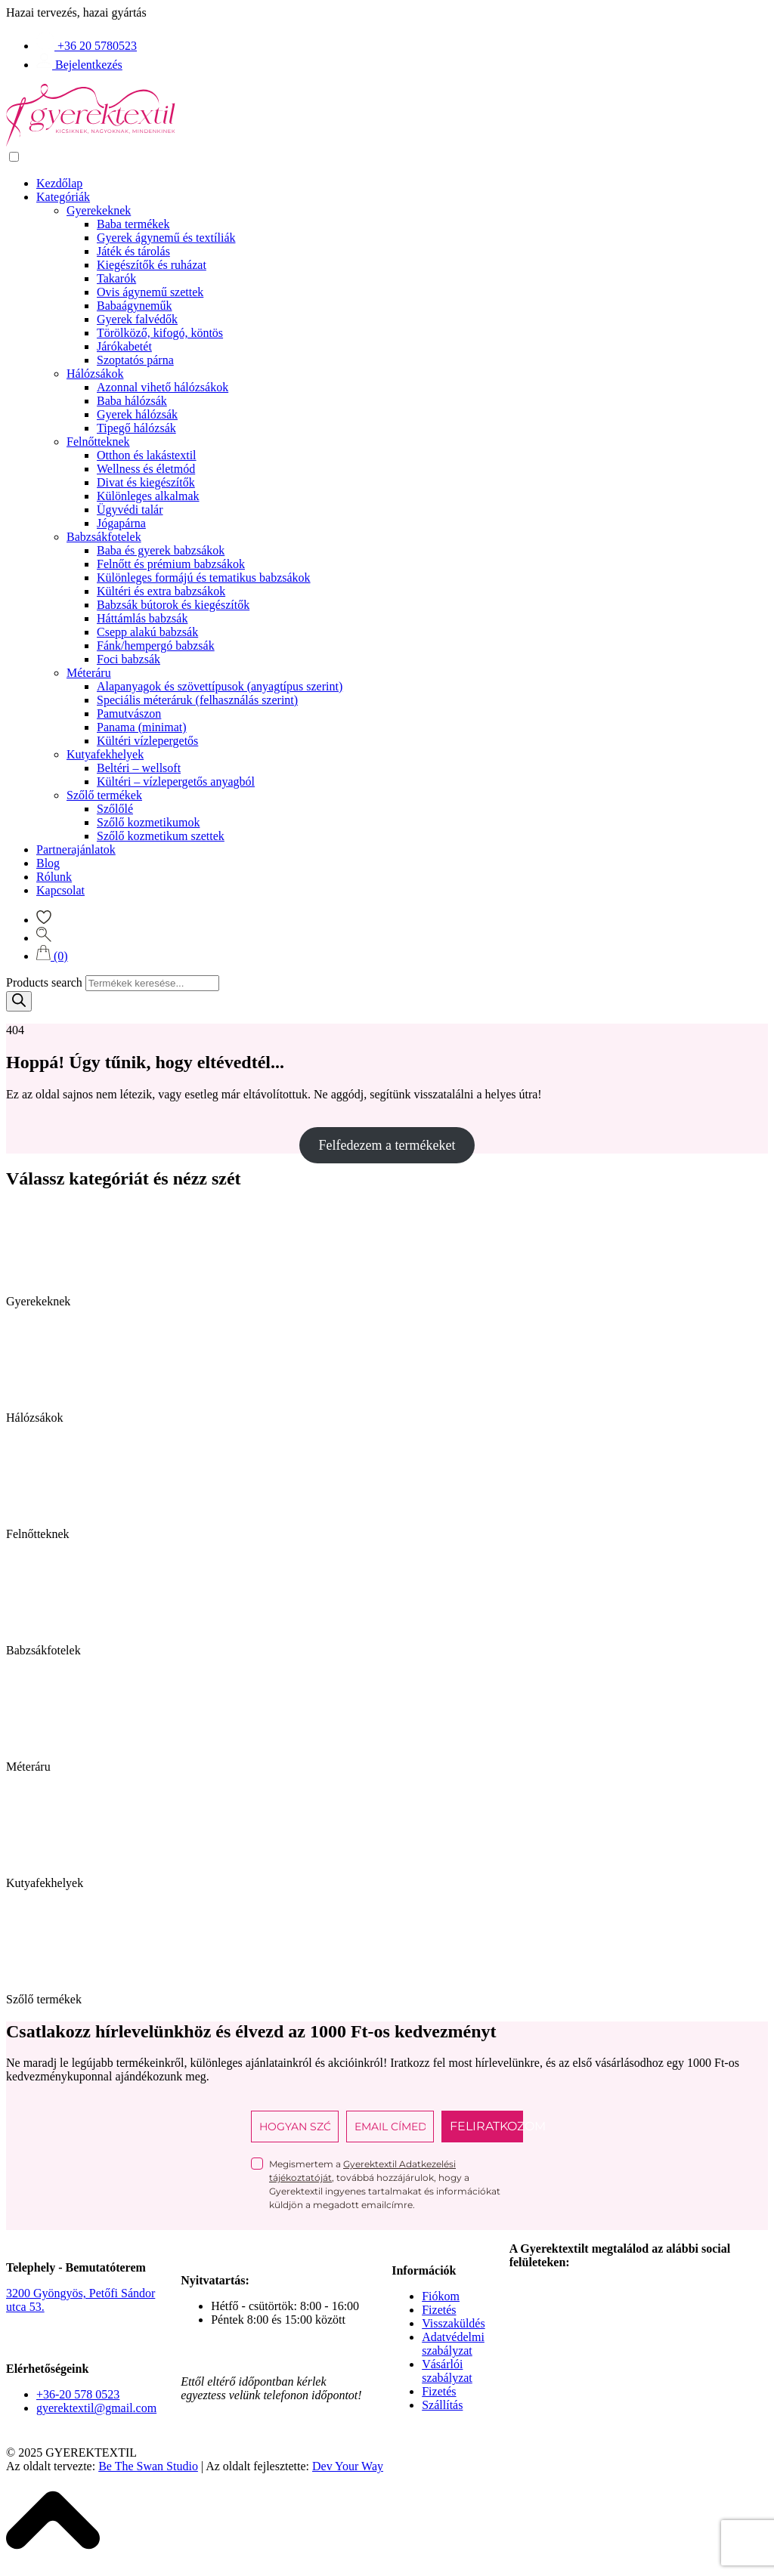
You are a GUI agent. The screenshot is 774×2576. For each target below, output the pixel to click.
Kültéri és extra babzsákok (161, 591)
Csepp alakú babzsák (147, 631)
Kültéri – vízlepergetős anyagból (176, 781)
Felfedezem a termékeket (387, 1145)
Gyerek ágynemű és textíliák (166, 237)
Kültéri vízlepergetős (147, 740)
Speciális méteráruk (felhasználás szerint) (197, 699)
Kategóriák (63, 196)
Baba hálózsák (132, 400)
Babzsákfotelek (104, 536)
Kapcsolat (60, 890)
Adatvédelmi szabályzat (453, 2343)
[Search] (19, 1001)
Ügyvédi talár (130, 509)
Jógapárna (121, 523)
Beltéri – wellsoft (139, 767)
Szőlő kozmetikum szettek (160, 835)
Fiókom (441, 2296)
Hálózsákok (95, 373)
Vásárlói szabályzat (447, 2371)
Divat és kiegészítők (146, 482)
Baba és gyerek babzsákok (160, 550)
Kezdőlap (59, 183)
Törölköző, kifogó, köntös (160, 332)
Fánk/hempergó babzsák (156, 645)
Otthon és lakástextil (147, 455)
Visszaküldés (453, 2323)
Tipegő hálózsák (136, 428)
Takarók (116, 278)
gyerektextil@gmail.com (96, 2407)
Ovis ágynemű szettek (150, 292)
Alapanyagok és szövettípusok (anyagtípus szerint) (219, 686)
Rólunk (54, 876)
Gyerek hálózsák (137, 414)
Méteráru (89, 672)
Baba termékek (133, 224)
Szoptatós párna (135, 360)
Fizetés (439, 2309)
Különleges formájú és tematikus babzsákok (204, 577)
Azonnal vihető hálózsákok (162, 387)
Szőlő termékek (104, 795)
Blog (48, 863)
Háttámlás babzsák (142, 618)
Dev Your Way (347, 2466)
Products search (44, 982)
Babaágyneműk (134, 305)
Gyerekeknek (99, 210)
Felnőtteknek (98, 441)
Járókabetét (124, 346)
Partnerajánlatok (76, 849)
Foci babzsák (128, 659)
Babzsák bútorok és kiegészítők (173, 604)
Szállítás (442, 2404)
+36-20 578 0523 (77, 2394)
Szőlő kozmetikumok (148, 822)
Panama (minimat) (142, 727)
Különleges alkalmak (148, 496)
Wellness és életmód (146, 468)
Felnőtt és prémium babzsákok (171, 564)
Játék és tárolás (133, 251)
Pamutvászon (129, 713)
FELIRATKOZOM (486, 2126)
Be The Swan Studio (148, 2466)
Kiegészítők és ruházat (151, 264)
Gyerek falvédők (137, 319)
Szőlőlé (115, 808)
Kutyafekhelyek (105, 754)
